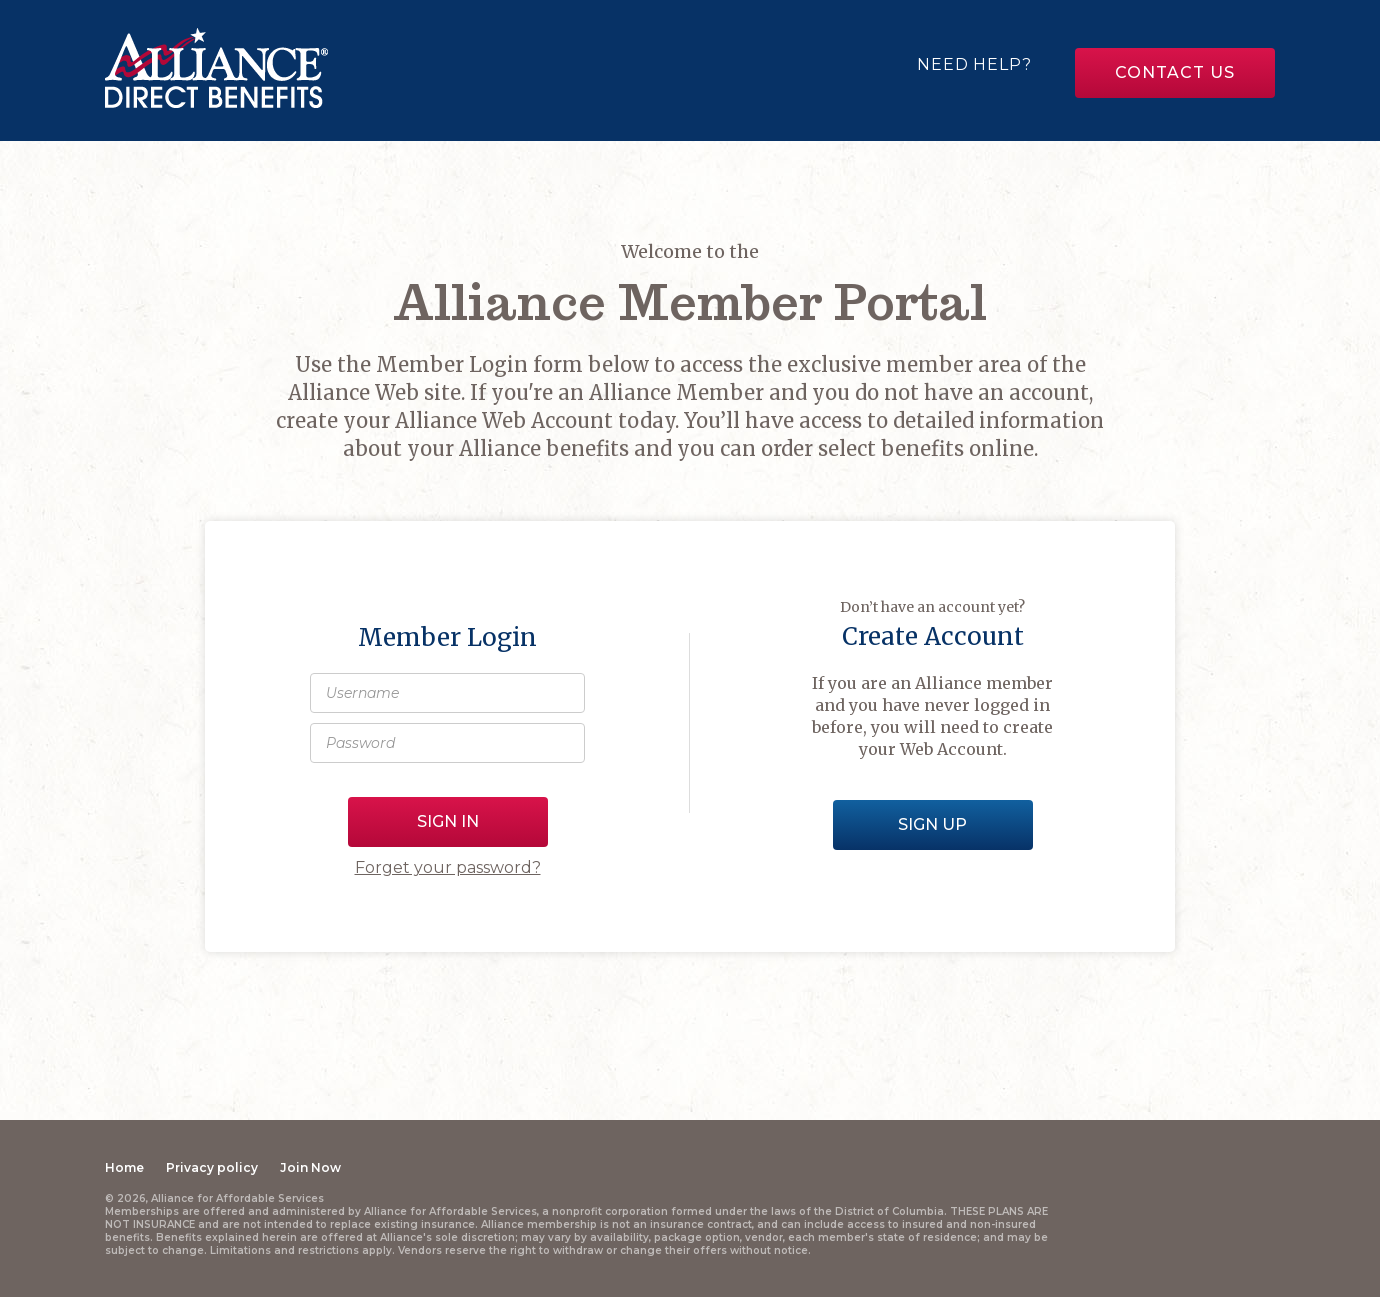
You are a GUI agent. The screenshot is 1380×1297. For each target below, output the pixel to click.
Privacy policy (212, 1167)
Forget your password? (448, 867)
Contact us (1174, 72)
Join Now (310, 1167)
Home (124, 1167)
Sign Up (932, 824)
